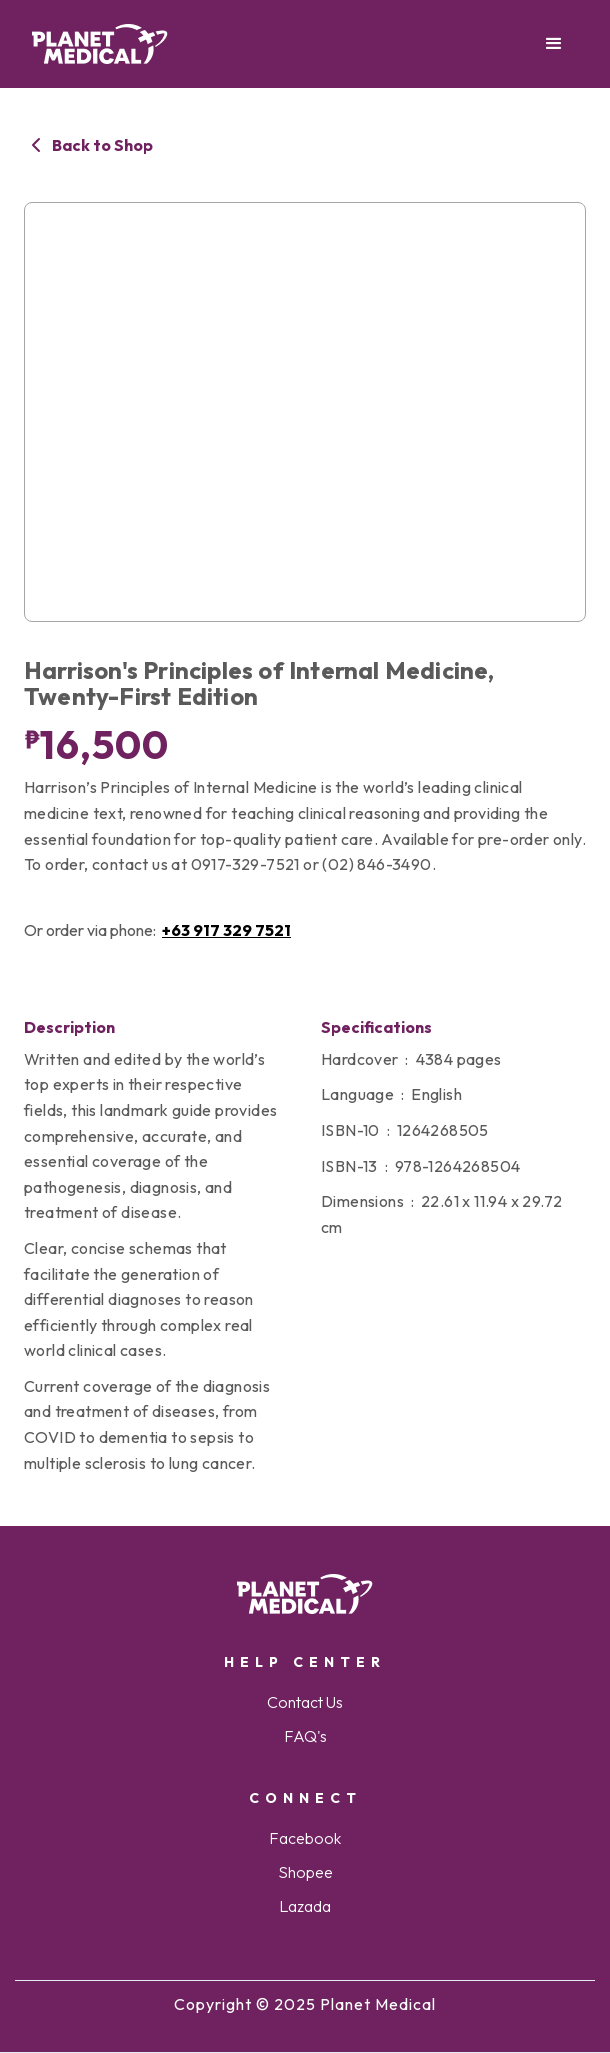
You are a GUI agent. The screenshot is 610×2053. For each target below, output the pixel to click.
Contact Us (305, 1702)
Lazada (305, 1906)
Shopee (305, 1872)
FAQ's (305, 1736)
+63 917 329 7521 (226, 930)
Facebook (305, 1838)
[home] (100, 44)
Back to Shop (102, 145)
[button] (554, 44)
